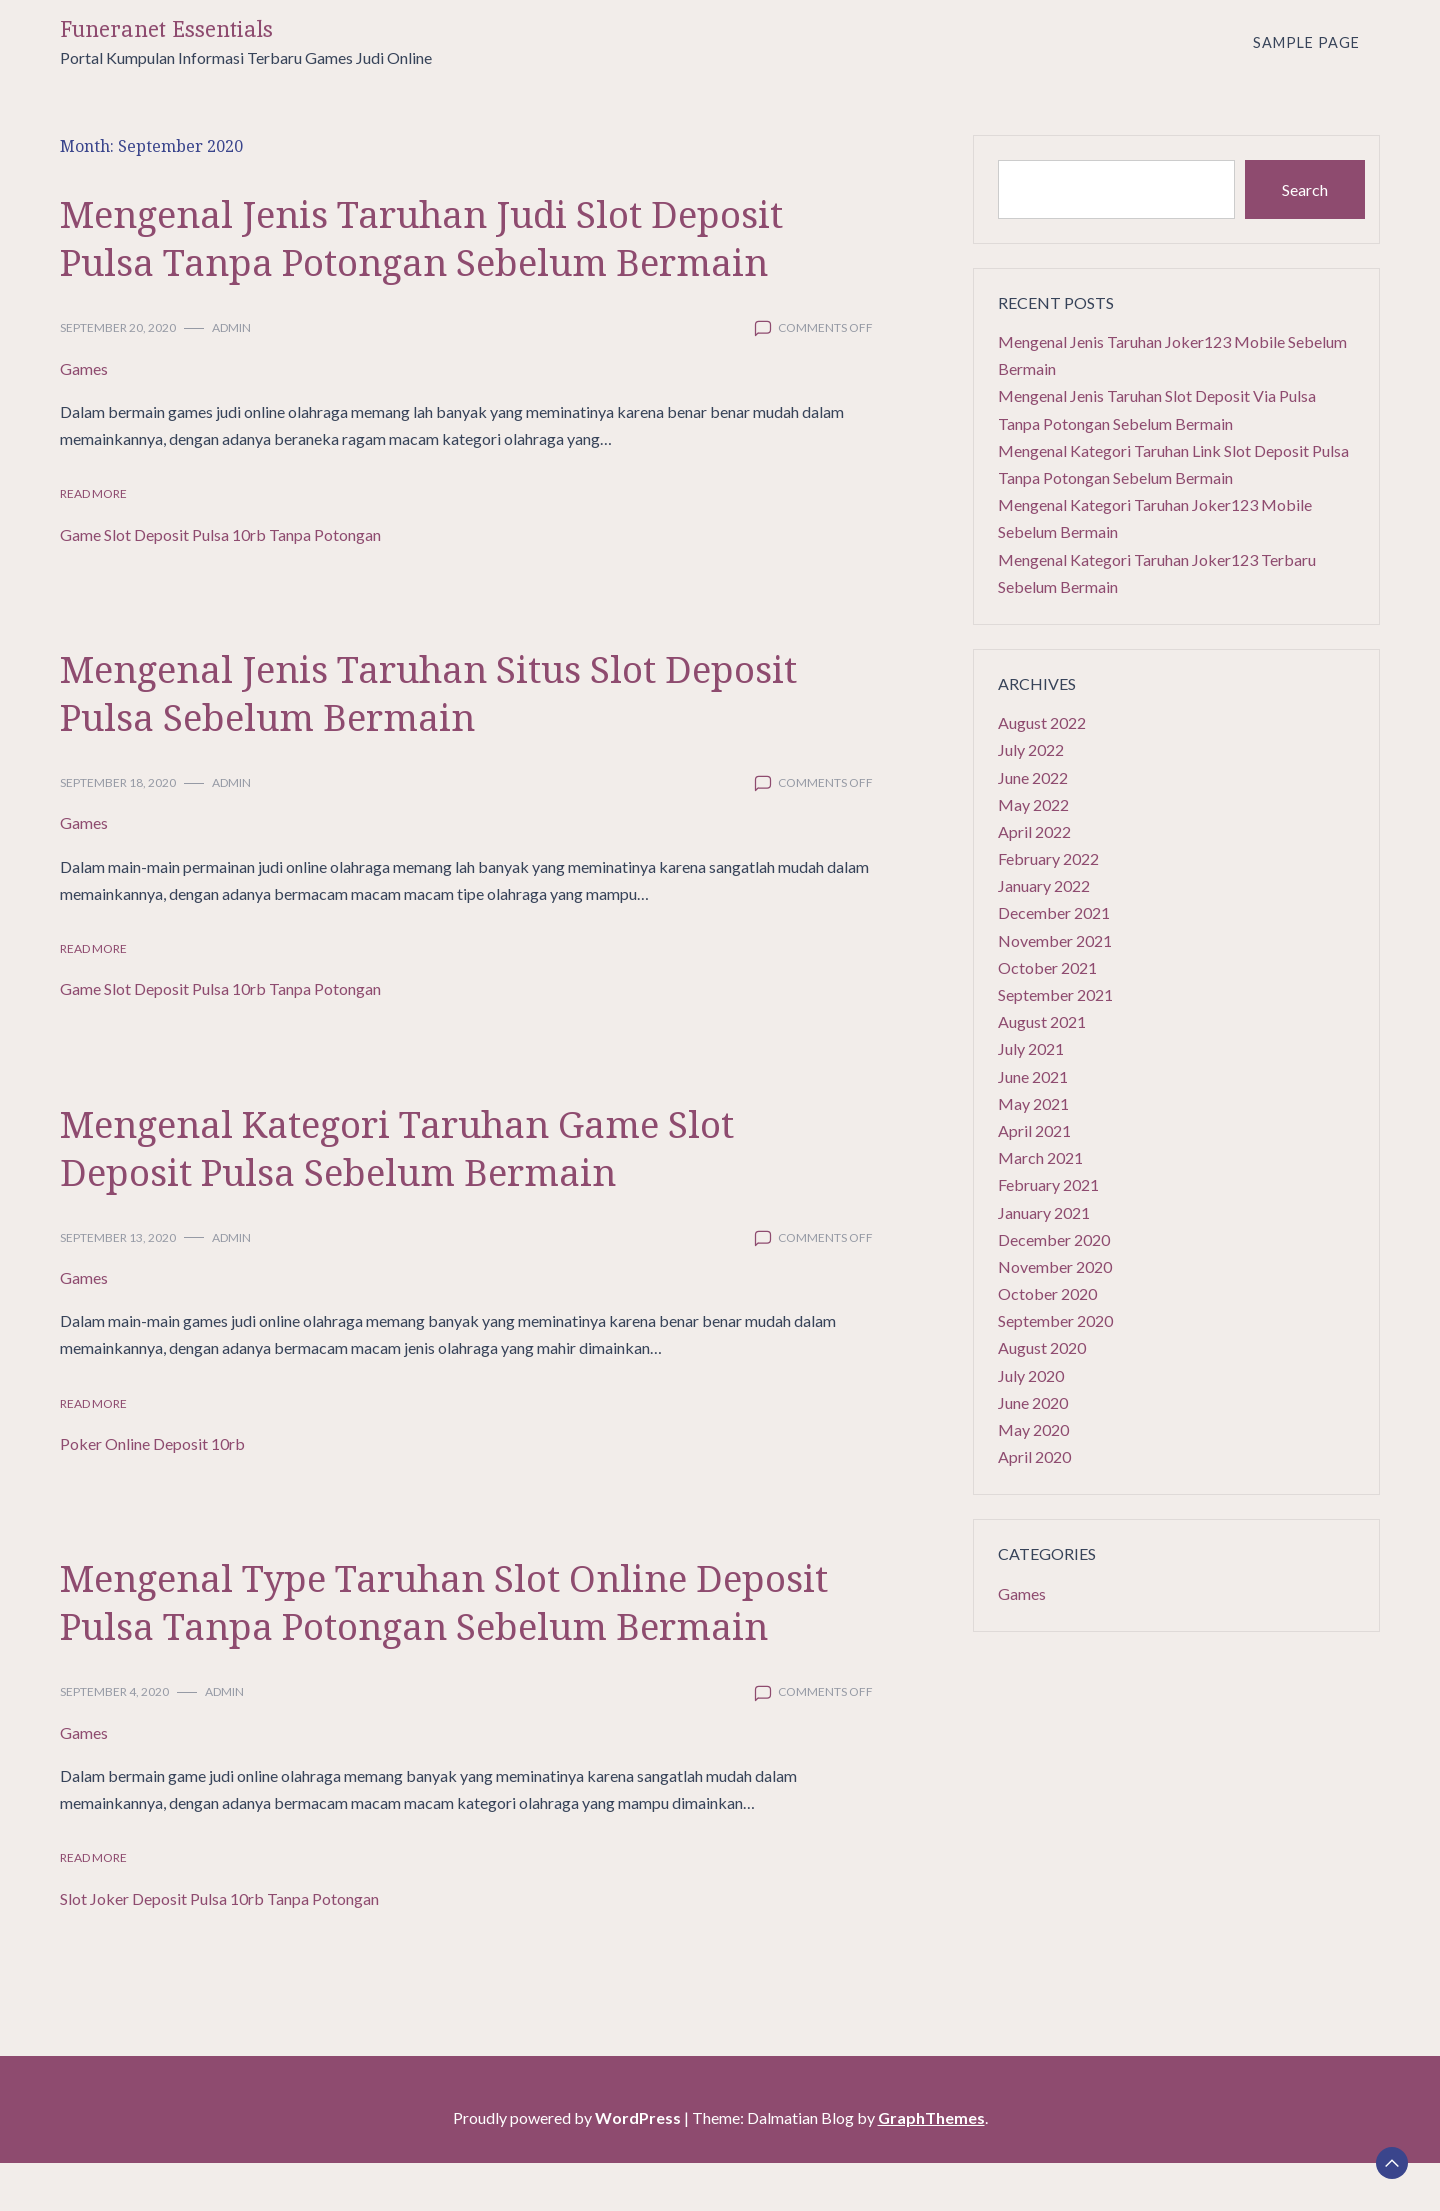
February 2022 (1048, 858)
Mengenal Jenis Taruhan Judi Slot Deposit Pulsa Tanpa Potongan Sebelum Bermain (452, 236)
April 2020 (1034, 1456)
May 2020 (1033, 1429)
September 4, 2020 (114, 1739)
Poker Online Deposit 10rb (152, 1443)
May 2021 (1033, 1103)
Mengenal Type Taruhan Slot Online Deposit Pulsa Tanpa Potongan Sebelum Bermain (432, 1624)
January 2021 (1044, 1212)
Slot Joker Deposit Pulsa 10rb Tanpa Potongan (219, 1946)
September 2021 (1055, 994)
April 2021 (1034, 1130)
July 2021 (1031, 1048)
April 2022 (1034, 831)
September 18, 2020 (118, 782)
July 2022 (1031, 749)
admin (231, 327)
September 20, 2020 (118, 327)
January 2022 (1044, 885)
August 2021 (1042, 1021)
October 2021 (1047, 967)
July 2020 (1031, 1375)
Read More (93, 493)
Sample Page (1306, 42)
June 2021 (1033, 1076)
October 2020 (1047, 1293)
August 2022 (1042, 722)
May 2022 (1033, 804)
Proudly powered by (568, 2165)
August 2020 (1042, 1347)
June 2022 (1033, 777)
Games (84, 368)
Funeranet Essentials (166, 29)
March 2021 (1040, 1157)
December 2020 (1054, 1239)
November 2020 (1055, 1266)
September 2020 (1055, 1320)
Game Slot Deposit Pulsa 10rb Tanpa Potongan (220, 534)
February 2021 (1048, 1184)
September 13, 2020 (118, 1237)
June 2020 (1033, 1402)
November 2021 (1055, 940)
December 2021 (1054, 912)
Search (1305, 189)
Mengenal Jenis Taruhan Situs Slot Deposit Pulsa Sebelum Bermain (459, 691)
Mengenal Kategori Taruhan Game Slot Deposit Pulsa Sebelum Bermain (427, 1146)
